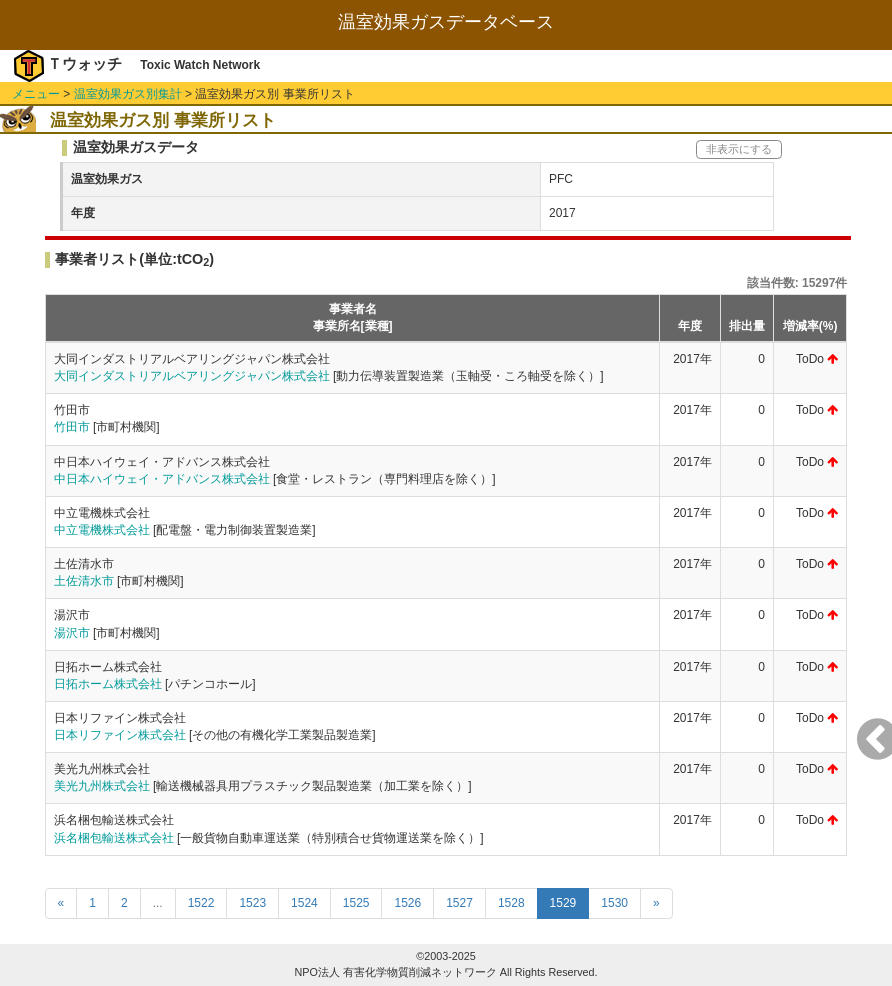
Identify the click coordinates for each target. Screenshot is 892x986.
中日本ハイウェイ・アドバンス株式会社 (162, 479)
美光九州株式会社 (102, 786)
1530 (614, 903)
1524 (304, 903)
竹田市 (72, 427)
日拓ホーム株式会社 (108, 684)
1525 (356, 903)
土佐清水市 (84, 581)
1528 (511, 903)
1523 (252, 903)
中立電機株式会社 (102, 530)
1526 (407, 903)
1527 (459, 903)
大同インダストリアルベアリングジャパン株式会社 (192, 376)
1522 (201, 903)
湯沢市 (72, 633)
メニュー (36, 94)
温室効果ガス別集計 (128, 94)
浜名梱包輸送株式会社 (114, 838)
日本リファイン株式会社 (120, 735)
